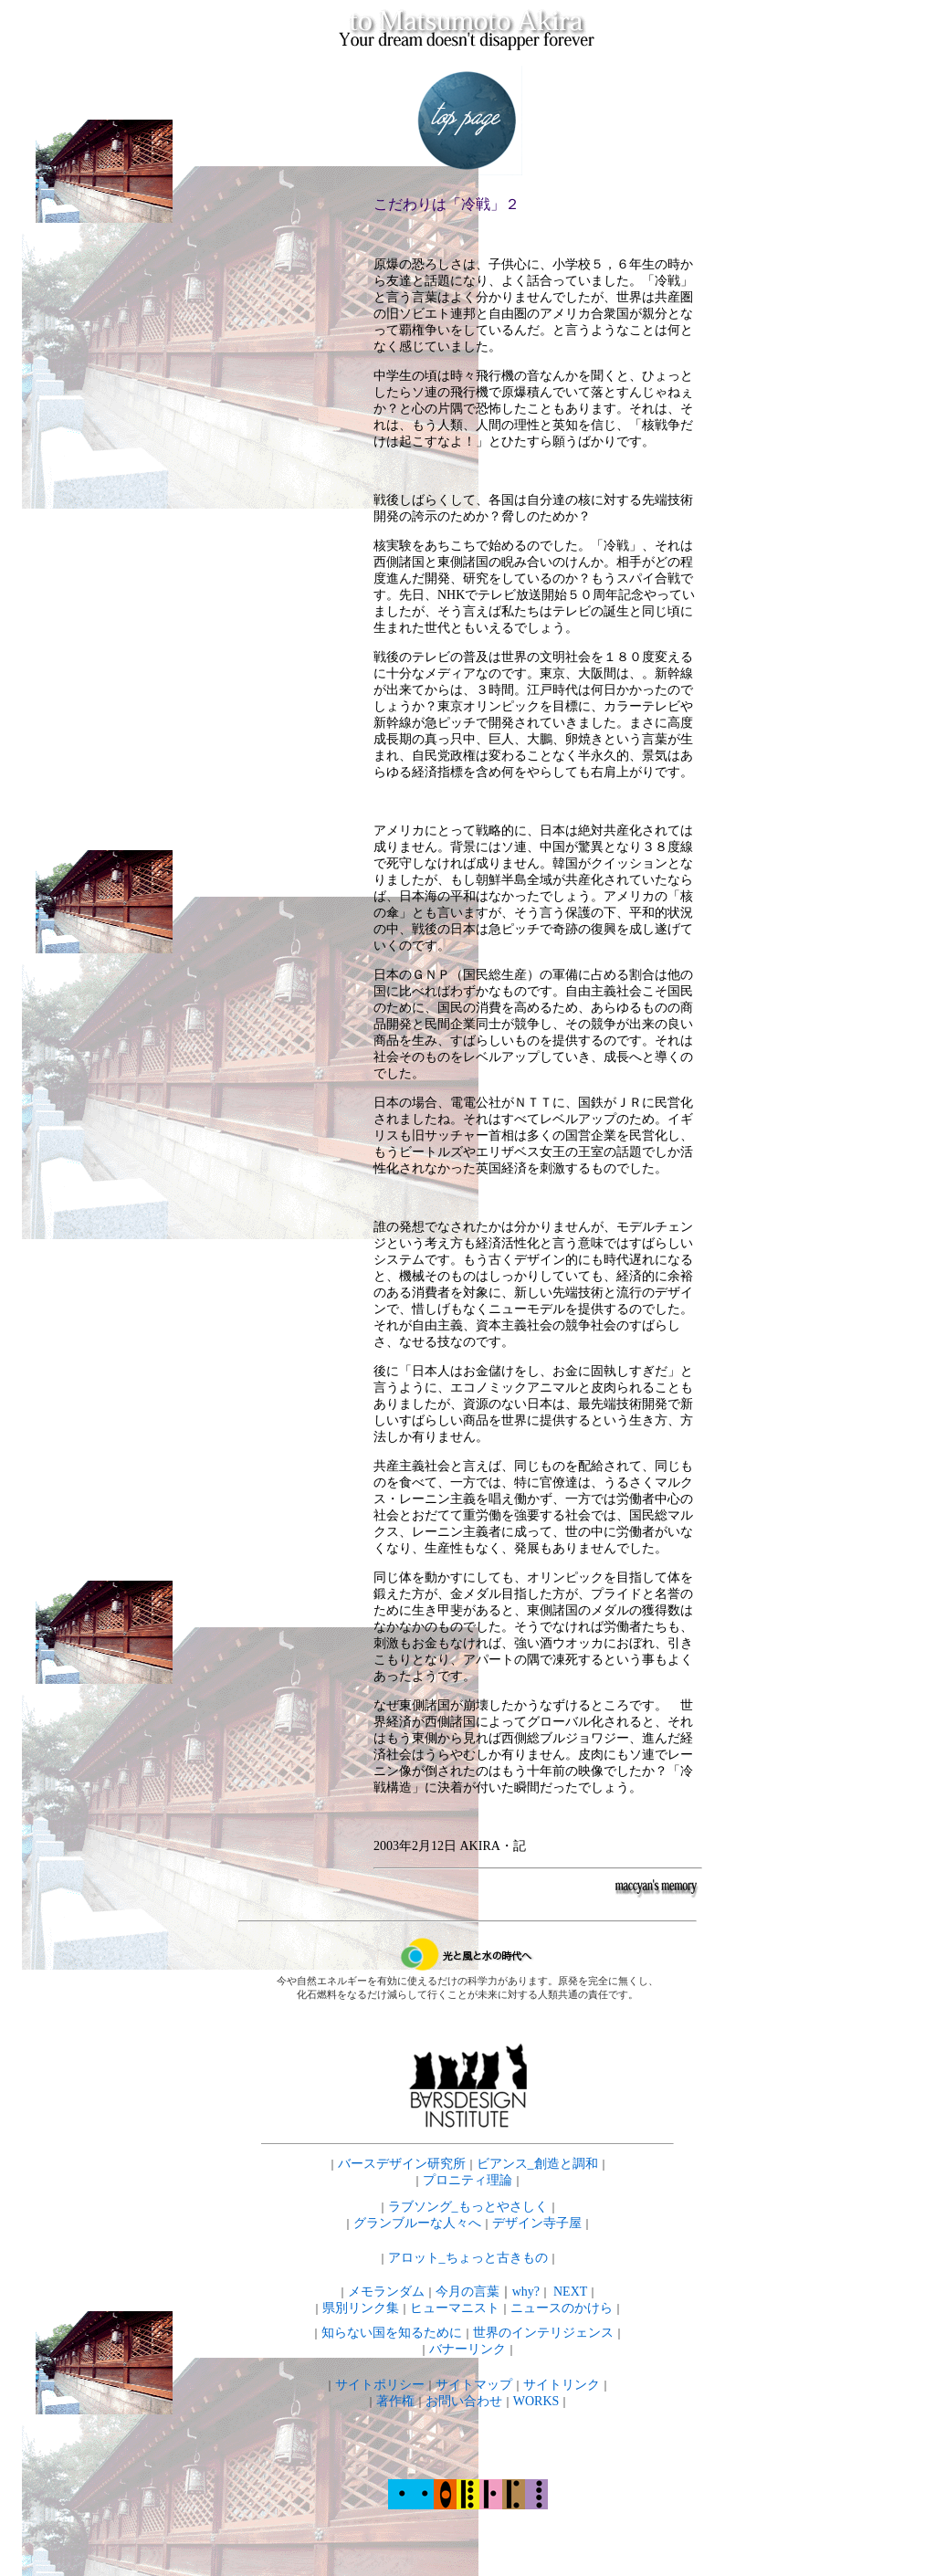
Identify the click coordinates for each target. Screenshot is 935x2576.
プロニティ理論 (467, 2180)
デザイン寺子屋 (537, 2223)
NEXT (570, 2291)
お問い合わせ (463, 2401)
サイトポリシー (380, 2385)
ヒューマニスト (454, 2308)
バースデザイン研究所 (402, 2164)
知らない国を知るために (391, 2332)
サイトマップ (474, 2385)
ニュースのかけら (561, 2308)
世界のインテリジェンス (543, 2332)
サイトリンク (561, 2385)
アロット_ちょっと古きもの (468, 2258)
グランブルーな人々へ (417, 2223)
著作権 (395, 2401)
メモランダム (386, 2291)
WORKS (536, 2401)
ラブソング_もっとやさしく (468, 2206)
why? (526, 2291)
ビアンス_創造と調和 (537, 2164)
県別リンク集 (360, 2308)
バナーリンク (467, 2349)
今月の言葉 (467, 2291)
